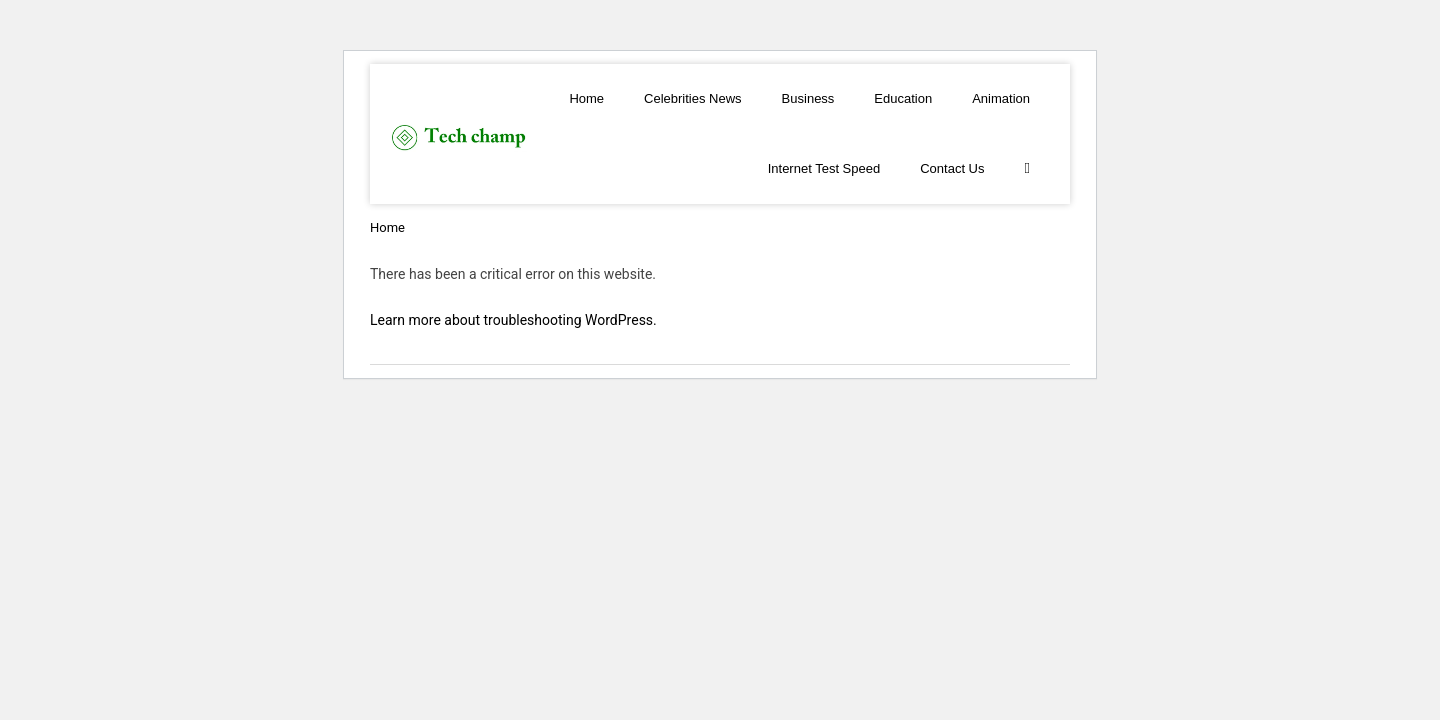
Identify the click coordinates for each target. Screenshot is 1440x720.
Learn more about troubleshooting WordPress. (513, 320)
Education (903, 98)
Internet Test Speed (824, 168)
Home (586, 98)
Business (808, 98)
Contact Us (952, 168)
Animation (1001, 98)
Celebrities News (693, 98)
